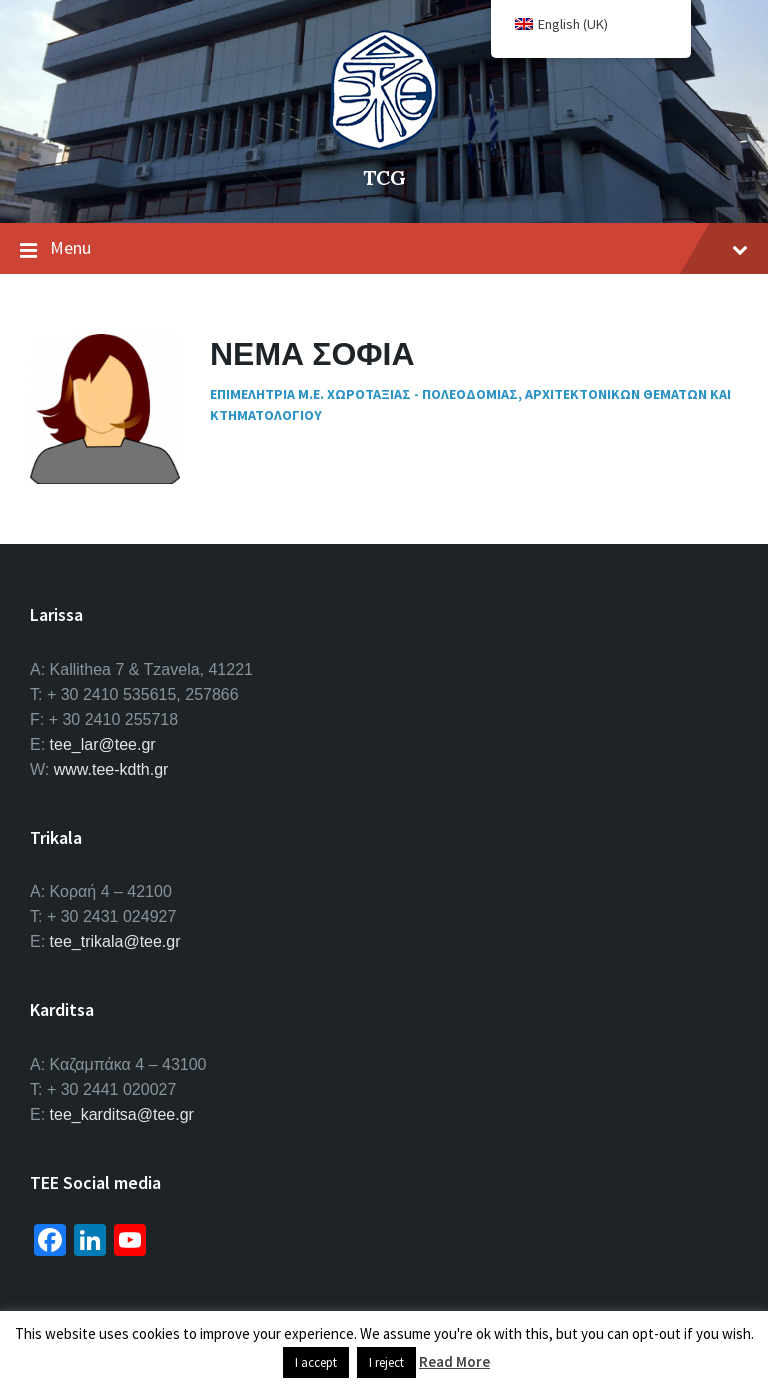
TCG (384, 177)
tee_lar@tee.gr (103, 744)
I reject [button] (386, 1362)
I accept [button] (316, 1362)
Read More (454, 1361)
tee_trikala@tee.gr (115, 941)
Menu (384, 249)
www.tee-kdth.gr (111, 769)
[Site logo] (384, 144)
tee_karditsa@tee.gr (122, 1114)
